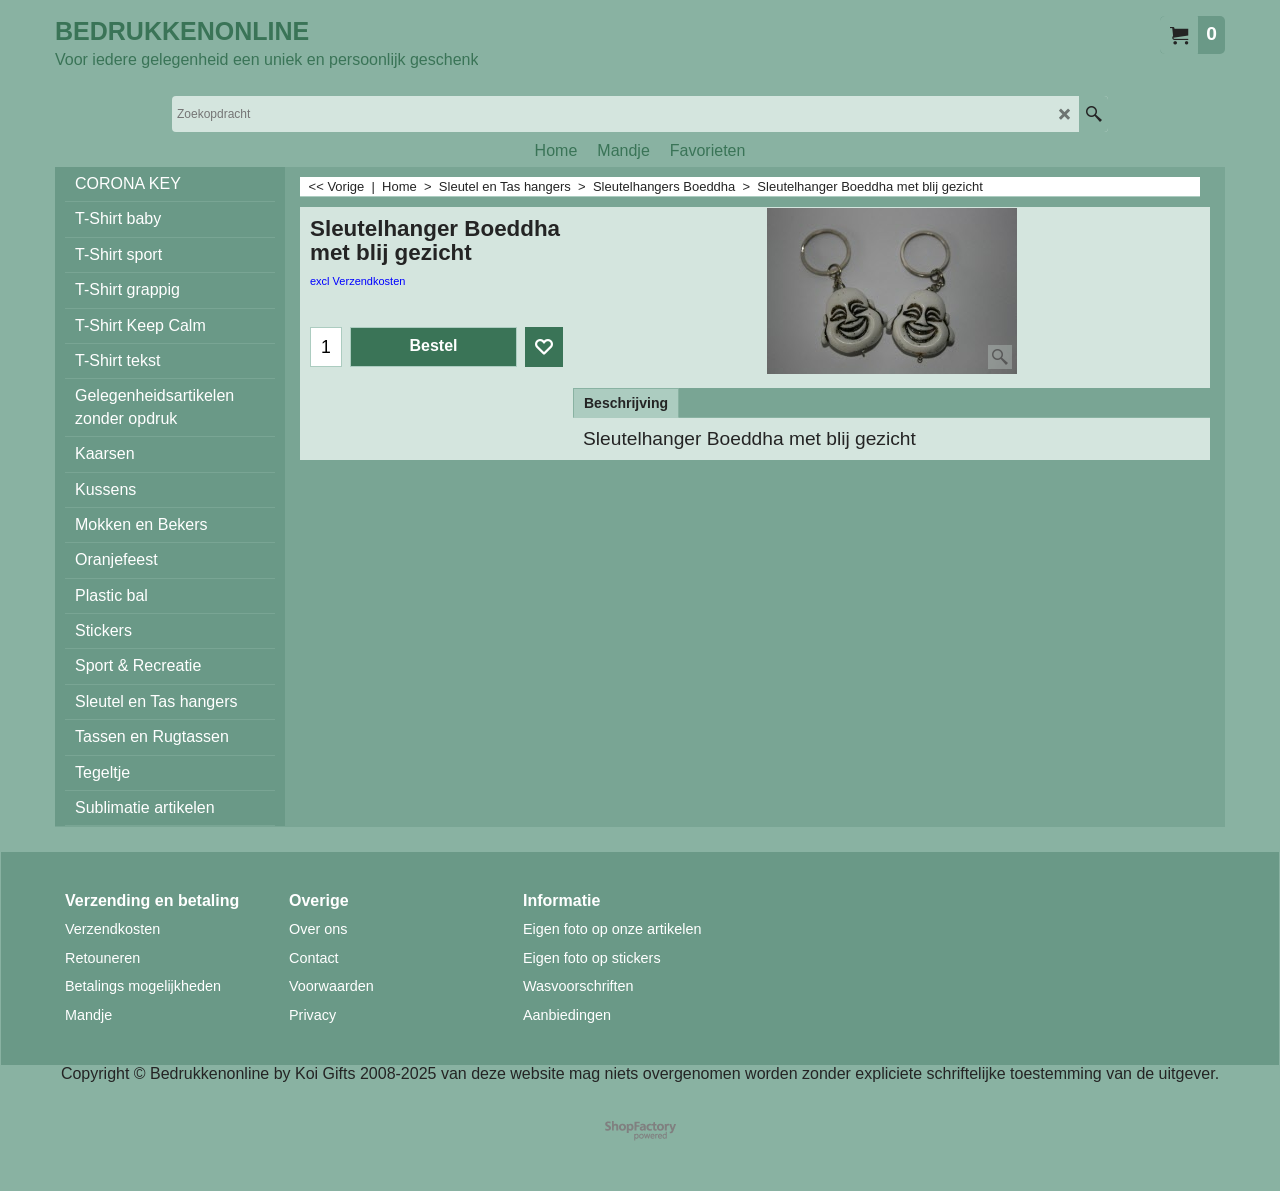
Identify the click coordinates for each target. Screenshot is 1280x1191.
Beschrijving (626, 403)
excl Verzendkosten (357, 281)
